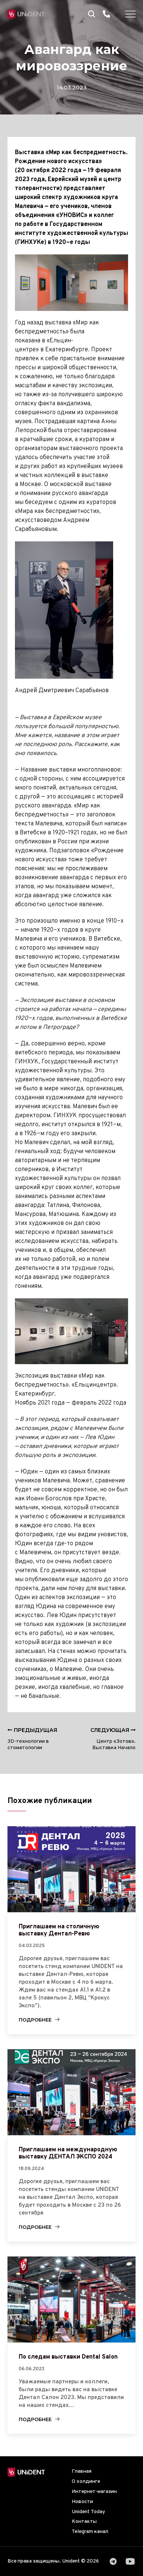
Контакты (84, 2521)
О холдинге (86, 2481)
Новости (82, 2502)
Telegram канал (90, 2531)
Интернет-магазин (94, 2491)
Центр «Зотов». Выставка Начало (113, 1739)
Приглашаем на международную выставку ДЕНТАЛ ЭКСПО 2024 (68, 2153)
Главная (81, 2471)
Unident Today (88, 2512)
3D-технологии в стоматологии (32, 1739)
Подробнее (35, 2019)
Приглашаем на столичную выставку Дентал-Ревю (59, 1930)
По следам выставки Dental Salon (68, 2357)
